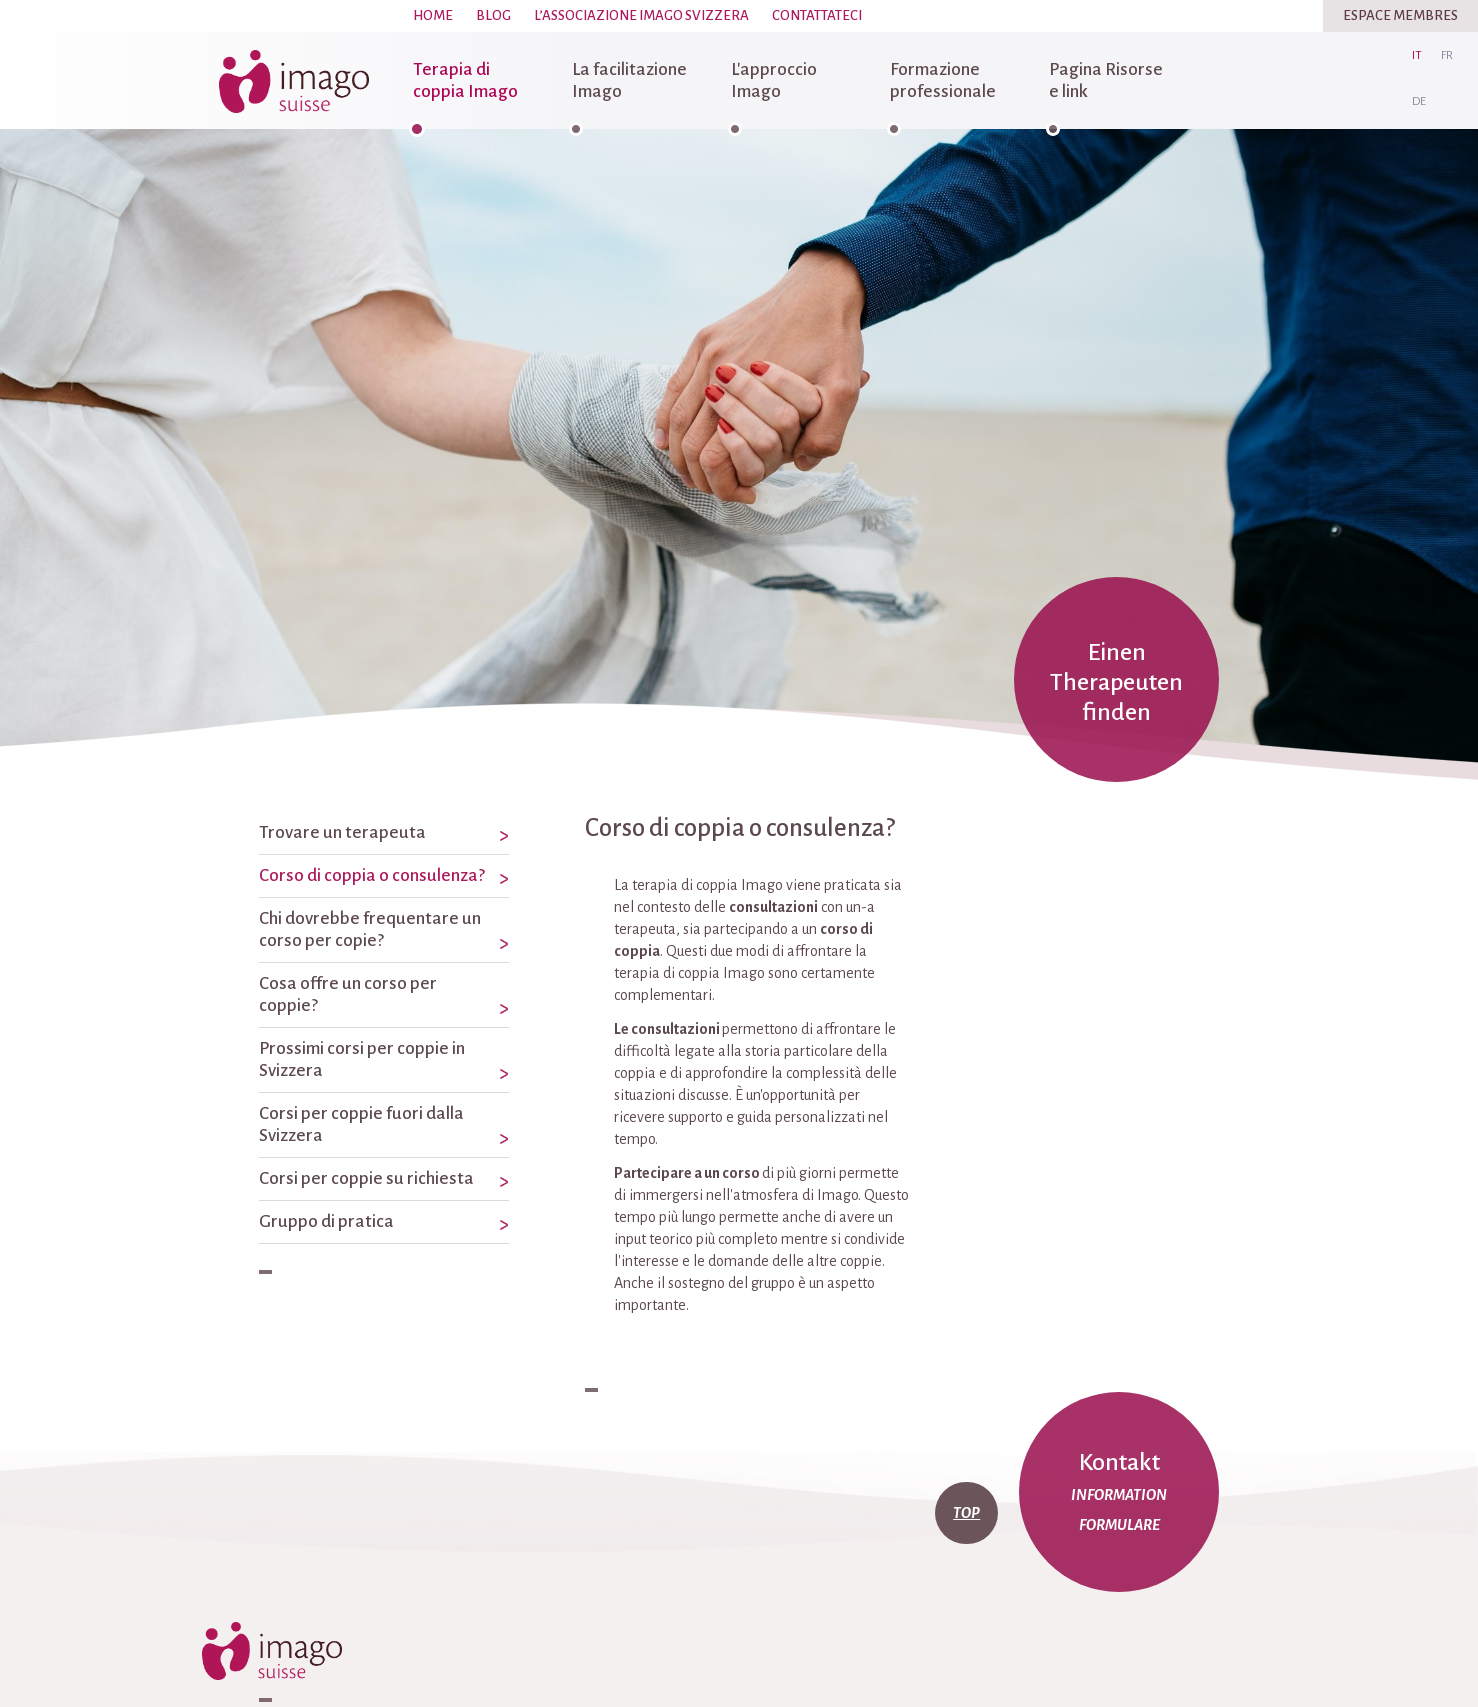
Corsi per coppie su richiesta (366, 1178)
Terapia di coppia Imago (465, 80)
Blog (493, 15)
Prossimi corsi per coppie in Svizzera (362, 1059)
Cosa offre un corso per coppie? (348, 994)
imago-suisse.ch (294, 81)
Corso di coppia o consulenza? (372, 875)
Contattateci (817, 15)
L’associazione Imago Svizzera (641, 15)
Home (433, 15)
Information (1119, 1495)
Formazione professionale (943, 80)
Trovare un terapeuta (342, 832)
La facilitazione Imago (629, 80)
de (1419, 101)
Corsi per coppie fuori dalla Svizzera (361, 1124)
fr (1447, 55)
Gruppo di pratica (326, 1221)
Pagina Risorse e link (1106, 80)
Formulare (1119, 1525)
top (966, 1513)
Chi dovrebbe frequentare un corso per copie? (370, 929)
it (1417, 55)
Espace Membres (1400, 15)
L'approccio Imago (774, 80)
